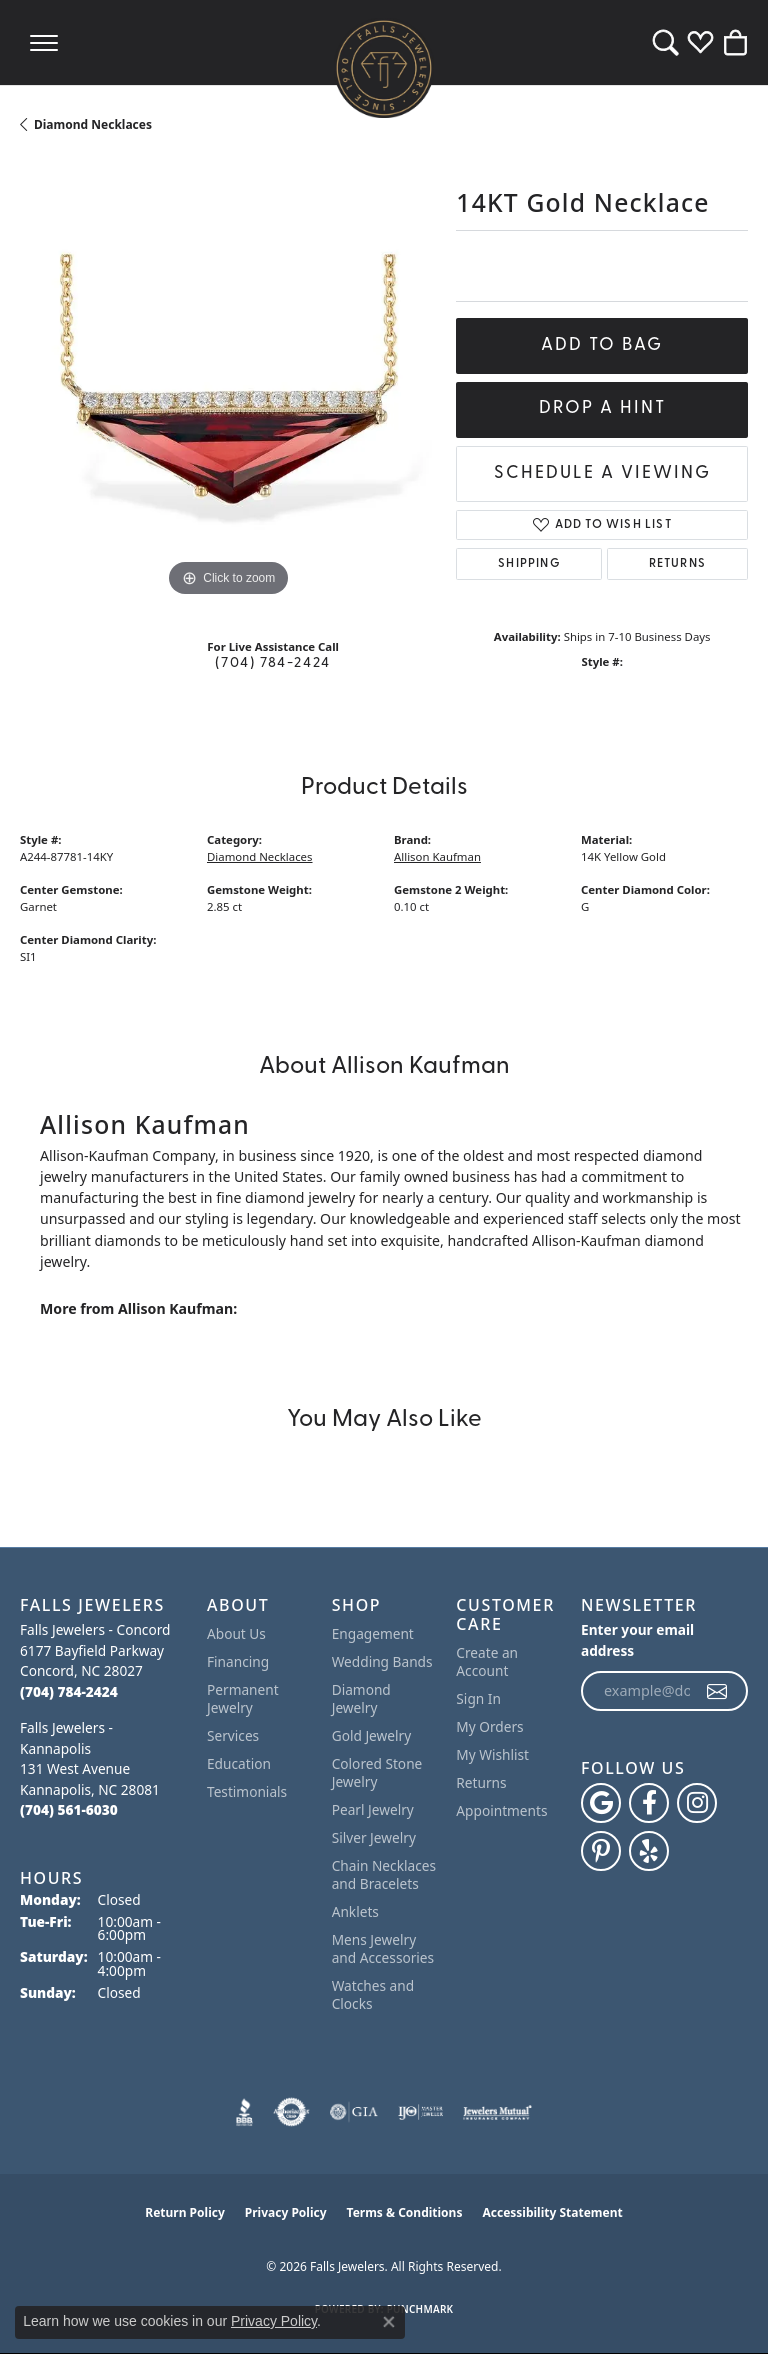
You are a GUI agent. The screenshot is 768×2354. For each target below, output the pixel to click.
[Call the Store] (69, 1691)
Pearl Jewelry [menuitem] (373, 1809)
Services (233, 1735)
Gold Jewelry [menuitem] (372, 1735)
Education (239, 1763)
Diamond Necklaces (93, 124)
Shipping (529, 564)
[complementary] (723, 2309)
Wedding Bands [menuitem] (382, 1661)
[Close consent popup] (389, 2322)
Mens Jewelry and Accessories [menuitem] (383, 1948)
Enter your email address (637, 1640)
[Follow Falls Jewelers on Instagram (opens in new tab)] (697, 1803)
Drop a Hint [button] (602, 408)
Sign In (478, 1698)
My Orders (489, 1726)
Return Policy (185, 2212)
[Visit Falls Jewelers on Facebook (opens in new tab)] (649, 1803)
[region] (228, 393)
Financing (238, 1661)
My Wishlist (492, 1754)
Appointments (501, 1810)
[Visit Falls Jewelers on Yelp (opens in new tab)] (649, 1851)
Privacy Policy (286, 2212)
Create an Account (487, 1661)
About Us (236, 1633)
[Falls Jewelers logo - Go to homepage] (384, 68)
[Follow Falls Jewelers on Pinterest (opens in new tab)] (601, 1851)
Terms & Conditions (405, 2212)
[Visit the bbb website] (244, 2112)
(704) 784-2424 (272, 663)
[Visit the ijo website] (420, 2112)
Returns (677, 564)
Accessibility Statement (552, 2212)
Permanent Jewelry (243, 1698)
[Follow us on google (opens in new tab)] (601, 1803)
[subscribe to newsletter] (718, 1691)
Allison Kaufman (437, 856)
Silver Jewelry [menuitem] (374, 1837)
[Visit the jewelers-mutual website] (497, 2112)
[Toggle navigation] (44, 42)
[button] (665, 42)
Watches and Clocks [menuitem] (373, 1994)
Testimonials (247, 1791)
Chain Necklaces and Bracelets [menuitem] (384, 1874)
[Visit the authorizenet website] (291, 2112)
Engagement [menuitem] (373, 1633)
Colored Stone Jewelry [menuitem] (377, 1772)
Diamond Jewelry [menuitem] (361, 1698)
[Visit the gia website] (354, 2112)
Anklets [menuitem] (355, 1911)
